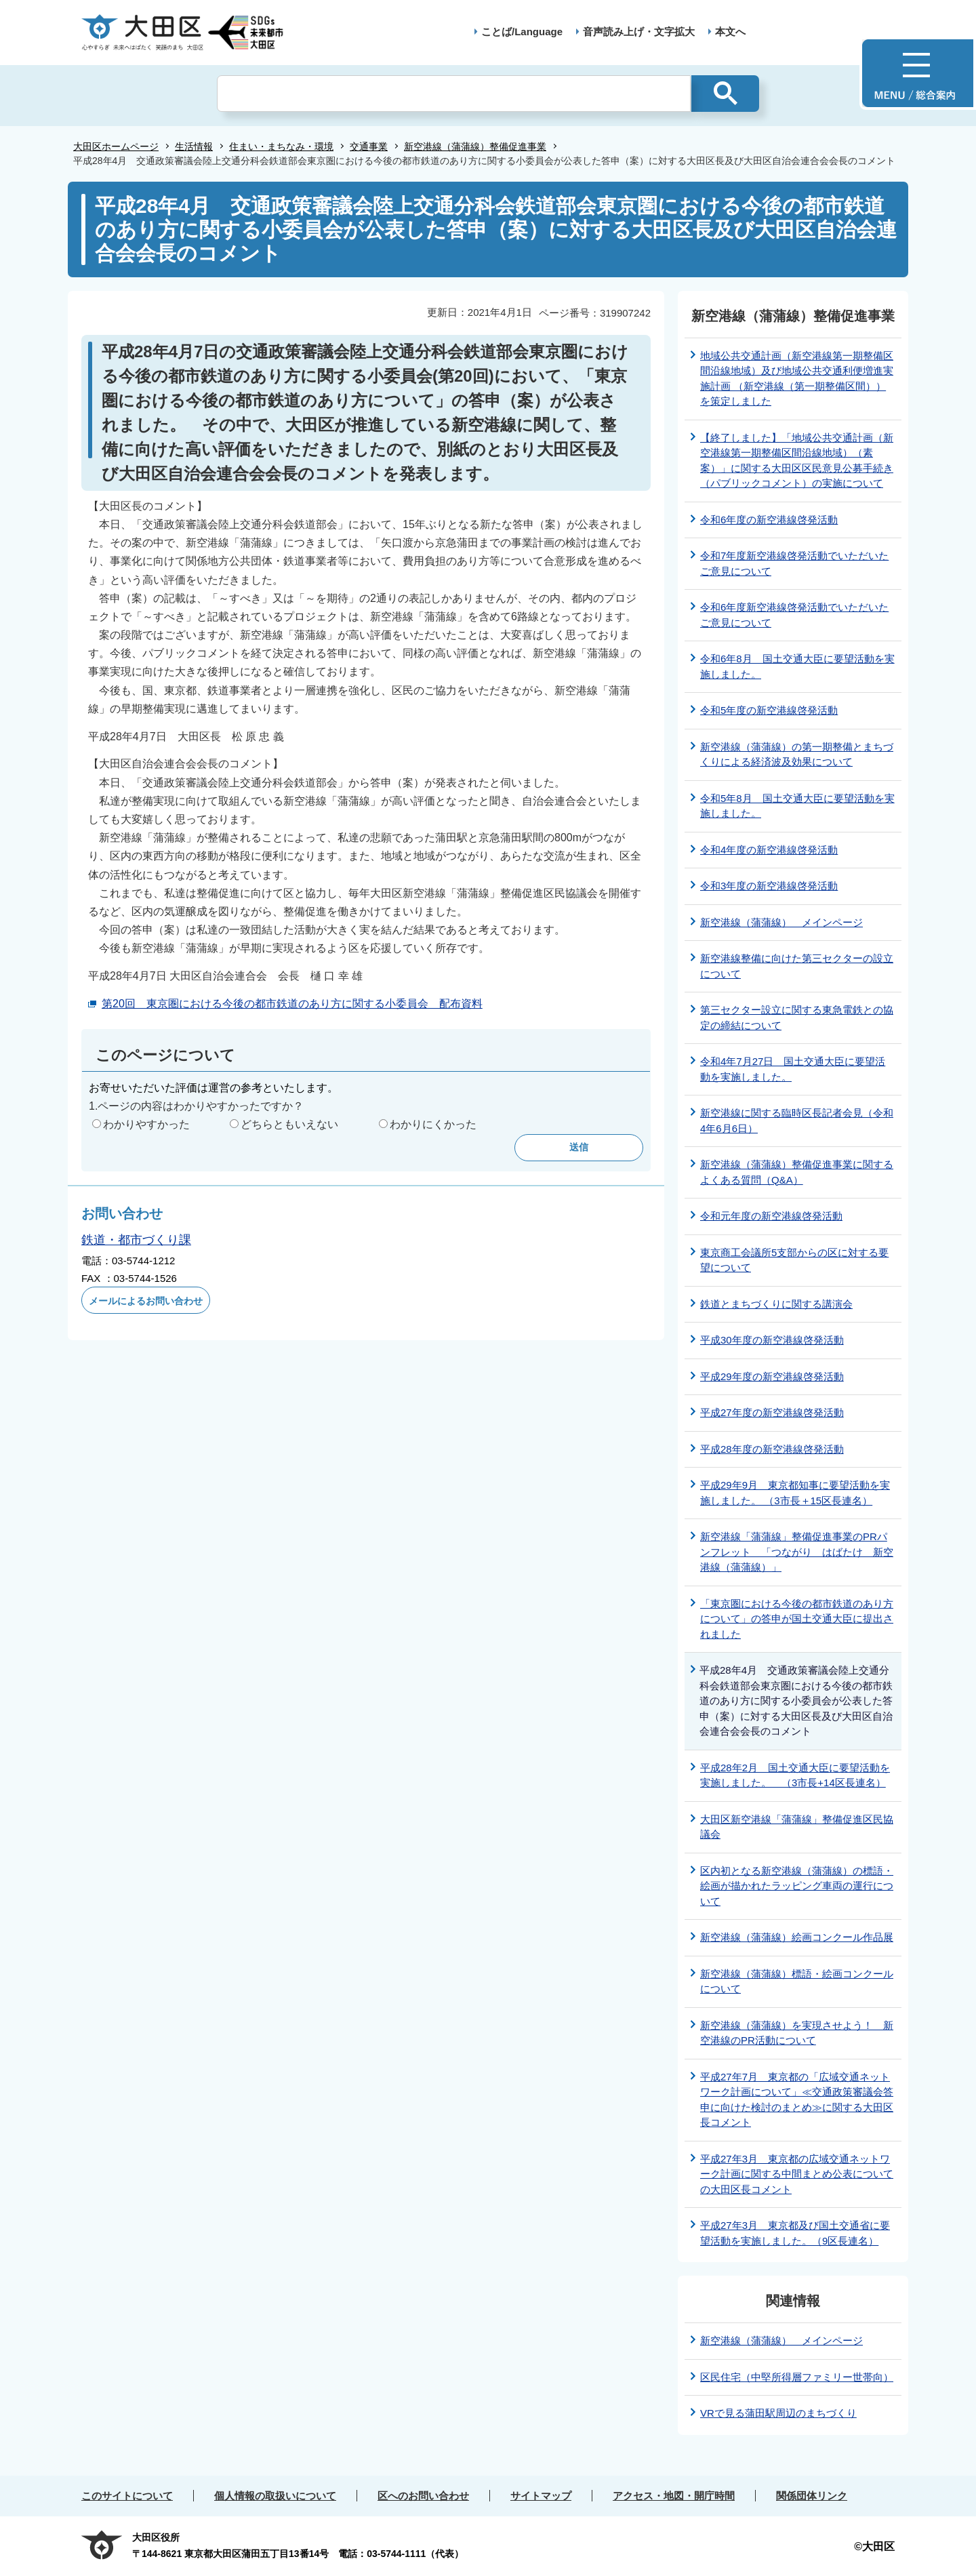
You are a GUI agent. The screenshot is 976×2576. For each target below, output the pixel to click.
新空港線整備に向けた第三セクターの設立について (796, 966)
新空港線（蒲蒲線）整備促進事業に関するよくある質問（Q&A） (796, 1172)
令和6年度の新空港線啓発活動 (769, 519)
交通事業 (369, 146)
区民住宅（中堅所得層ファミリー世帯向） (796, 2377)
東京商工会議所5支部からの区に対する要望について (794, 1260)
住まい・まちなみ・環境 (281, 146)
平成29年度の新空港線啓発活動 (772, 1376)
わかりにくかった (433, 1124)
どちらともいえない (289, 1124)
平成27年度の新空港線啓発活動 (772, 1412)
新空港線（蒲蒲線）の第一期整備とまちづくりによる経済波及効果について (796, 754)
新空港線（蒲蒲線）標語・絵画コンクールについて (796, 1981)
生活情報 (194, 146)
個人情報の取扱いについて (275, 2495)
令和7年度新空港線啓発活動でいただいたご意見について (794, 563)
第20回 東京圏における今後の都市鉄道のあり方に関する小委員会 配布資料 (292, 1003)
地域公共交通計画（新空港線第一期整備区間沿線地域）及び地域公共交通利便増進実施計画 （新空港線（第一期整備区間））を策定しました (796, 378)
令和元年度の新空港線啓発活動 (771, 1216)
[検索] (454, 93)
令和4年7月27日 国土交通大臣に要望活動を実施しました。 (792, 1069)
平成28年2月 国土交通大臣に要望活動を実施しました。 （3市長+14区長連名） (795, 1775)
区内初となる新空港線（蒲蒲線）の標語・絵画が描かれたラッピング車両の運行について (796, 1886)
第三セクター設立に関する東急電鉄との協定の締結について (796, 1017)
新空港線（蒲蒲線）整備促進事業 (475, 146)
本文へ (730, 31)
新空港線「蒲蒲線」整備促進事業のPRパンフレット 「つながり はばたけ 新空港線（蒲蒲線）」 (796, 1552)
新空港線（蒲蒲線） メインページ (781, 922)
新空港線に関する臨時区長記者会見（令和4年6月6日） (796, 1120)
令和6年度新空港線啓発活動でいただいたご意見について (794, 614)
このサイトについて (127, 2495)
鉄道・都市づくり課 (136, 1240)
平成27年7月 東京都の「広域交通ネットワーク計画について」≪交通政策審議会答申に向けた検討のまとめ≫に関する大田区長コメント (796, 2100)
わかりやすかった (146, 1124)
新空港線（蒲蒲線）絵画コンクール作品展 (796, 1937)
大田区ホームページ (116, 146)
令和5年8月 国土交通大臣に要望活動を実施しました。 (797, 806)
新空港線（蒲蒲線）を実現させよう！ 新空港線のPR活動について (796, 2033)
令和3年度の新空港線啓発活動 (769, 885)
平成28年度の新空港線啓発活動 (772, 1449)
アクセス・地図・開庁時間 (674, 2495)
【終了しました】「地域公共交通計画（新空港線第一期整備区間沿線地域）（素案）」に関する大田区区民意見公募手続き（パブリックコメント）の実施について (796, 460)
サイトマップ (540, 2495)
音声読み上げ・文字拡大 (639, 31)
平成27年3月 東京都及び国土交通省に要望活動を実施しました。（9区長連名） (795, 2233)
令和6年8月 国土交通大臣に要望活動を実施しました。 (797, 666)
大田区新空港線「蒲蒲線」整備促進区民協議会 (796, 1826)
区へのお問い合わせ (423, 2495)
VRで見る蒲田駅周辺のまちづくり (778, 2413)
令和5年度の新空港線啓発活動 (769, 710)
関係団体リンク (811, 2495)
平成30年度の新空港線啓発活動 (772, 1340)
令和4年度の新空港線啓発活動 (769, 850)
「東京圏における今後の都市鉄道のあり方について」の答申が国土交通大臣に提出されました (796, 1619)
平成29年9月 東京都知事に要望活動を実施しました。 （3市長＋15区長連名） (795, 1492)
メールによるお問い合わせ (146, 1300)
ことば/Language (522, 31)
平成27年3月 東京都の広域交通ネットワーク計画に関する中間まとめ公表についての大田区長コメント (796, 2174)
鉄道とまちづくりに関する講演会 (776, 1304)
